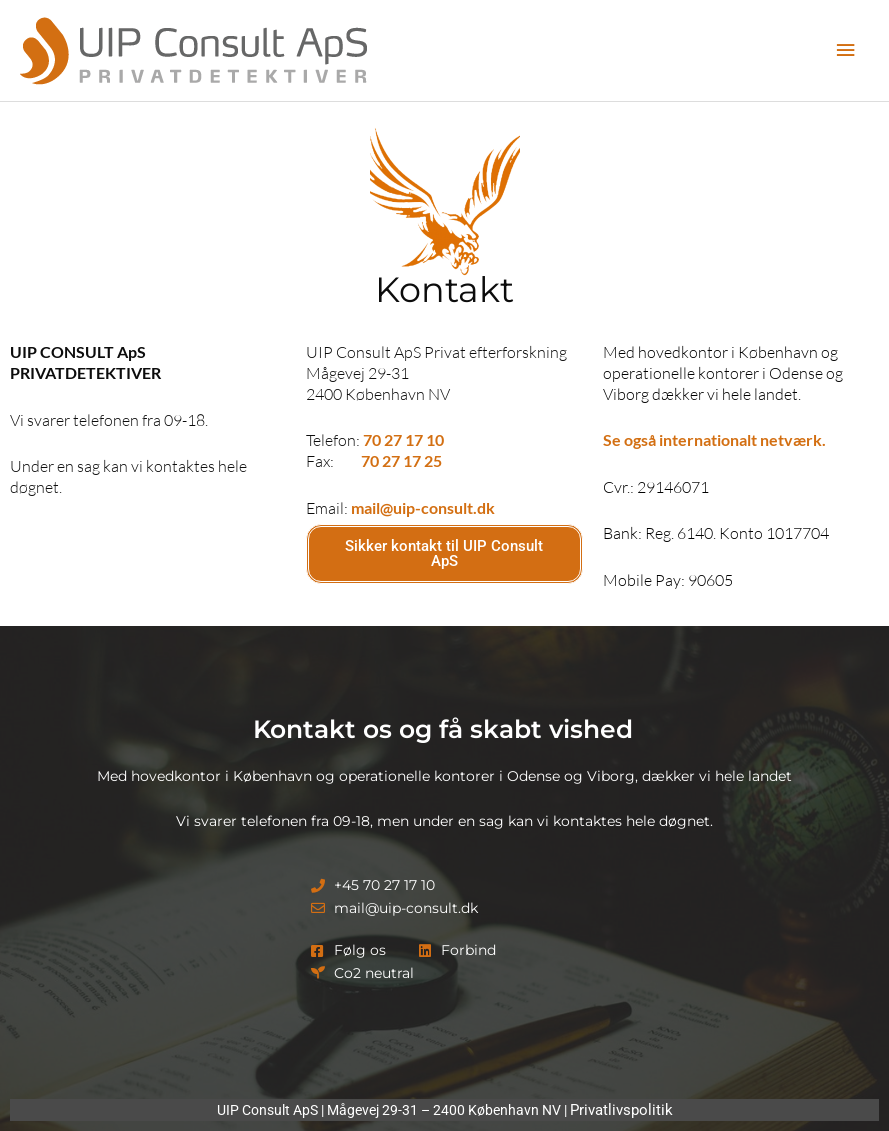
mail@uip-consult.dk (423, 507)
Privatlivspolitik (621, 1110)
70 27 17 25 (401, 460)
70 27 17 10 (403, 439)
